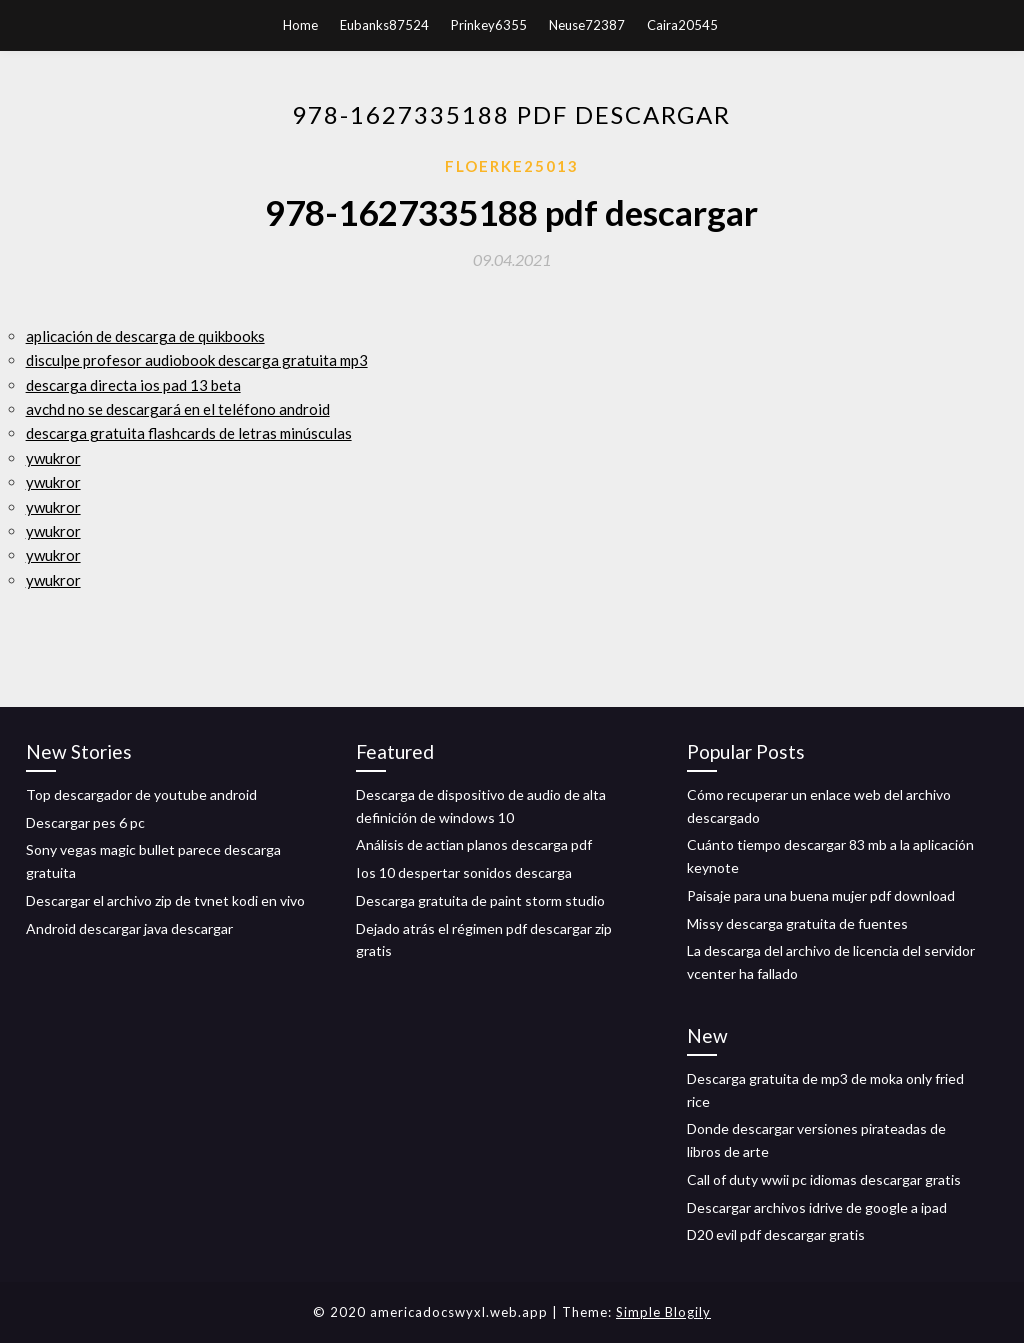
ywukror (53, 458)
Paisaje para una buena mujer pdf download (821, 895)
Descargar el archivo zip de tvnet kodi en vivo (165, 900)
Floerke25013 (512, 166)
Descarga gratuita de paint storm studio (480, 900)
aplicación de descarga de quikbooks (145, 336)
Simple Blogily (663, 1312)
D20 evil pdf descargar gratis (776, 1234)
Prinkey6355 (489, 25)
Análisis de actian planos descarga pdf (474, 844)
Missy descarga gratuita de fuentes (797, 923)
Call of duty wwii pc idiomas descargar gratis (824, 1179)
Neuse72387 (587, 25)
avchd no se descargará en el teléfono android (178, 409)
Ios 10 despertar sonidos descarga (464, 872)
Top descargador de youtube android (141, 794)
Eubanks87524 (384, 25)
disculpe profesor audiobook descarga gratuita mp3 (197, 360)
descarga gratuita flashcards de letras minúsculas (189, 433)
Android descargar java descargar (129, 928)
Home (300, 25)
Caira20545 (682, 25)
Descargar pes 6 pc (85, 822)
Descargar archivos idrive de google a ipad (817, 1207)
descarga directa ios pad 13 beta (133, 385)
